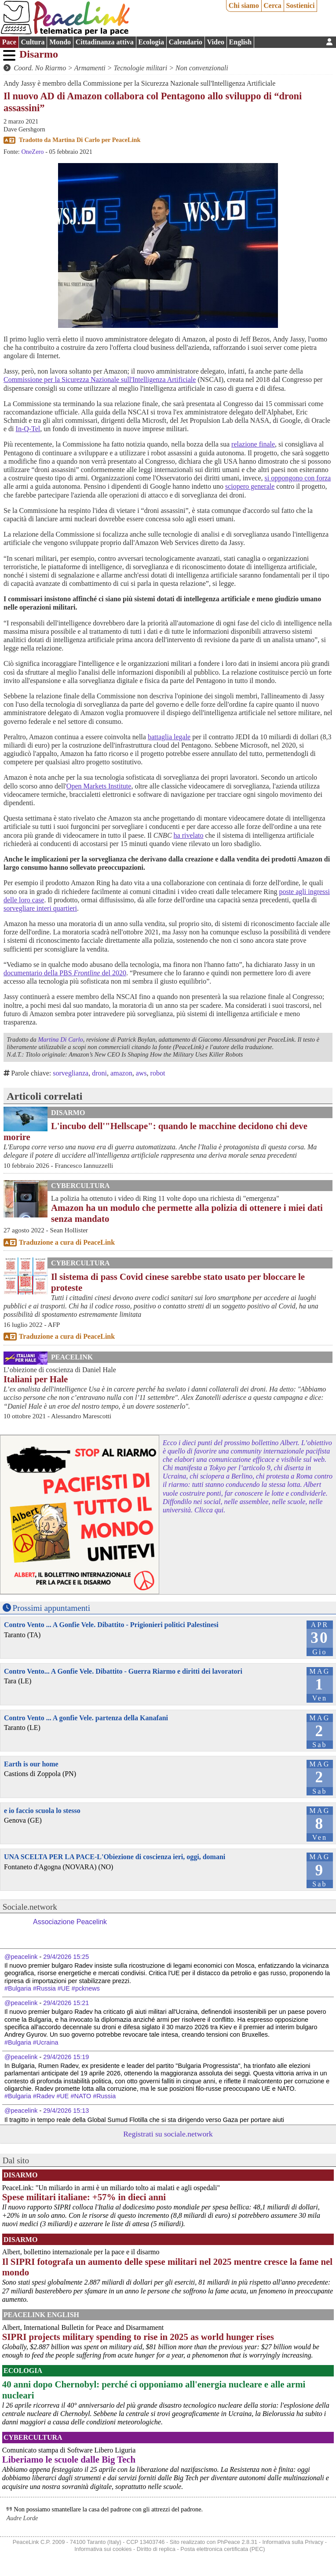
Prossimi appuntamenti (51, 1608)
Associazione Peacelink (70, 1922)
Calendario (185, 42)
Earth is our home (31, 1764)
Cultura (32, 42)
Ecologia (151, 42)
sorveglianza (70, 1073)
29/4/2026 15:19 (66, 2056)
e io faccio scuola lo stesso (42, 1810)
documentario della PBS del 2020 (65, 973)
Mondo (60, 42)
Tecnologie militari (141, 68)
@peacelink (20, 1956)
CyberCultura (80, 1185)
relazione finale (253, 444)
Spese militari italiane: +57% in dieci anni (84, 2197)
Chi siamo (244, 5)
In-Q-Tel (28, 428)
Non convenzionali (201, 68)
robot (157, 1073)
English (240, 42)
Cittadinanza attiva (105, 42)
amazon (121, 1073)
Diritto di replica (156, 2549)
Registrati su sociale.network (168, 2133)
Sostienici (300, 5)
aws (141, 1073)
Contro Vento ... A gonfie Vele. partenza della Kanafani (86, 1718)
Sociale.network (30, 1906)
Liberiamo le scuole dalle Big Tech (68, 2459)
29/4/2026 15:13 (66, 2110)
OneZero (32, 151)
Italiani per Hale (36, 1379)
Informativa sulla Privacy (292, 2542)
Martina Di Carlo (76, 139)
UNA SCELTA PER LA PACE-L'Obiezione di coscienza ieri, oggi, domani (114, 1856)
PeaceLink (126, 139)
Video (215, 42)
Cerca (272, 5)
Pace (9, 42)
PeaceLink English (41, 2314)
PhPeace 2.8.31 (237, 2542)
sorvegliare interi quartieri (40, 908)
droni (99, 1073)
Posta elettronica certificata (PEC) (222, 2549)
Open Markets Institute (98, 786)
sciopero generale (249, 486)
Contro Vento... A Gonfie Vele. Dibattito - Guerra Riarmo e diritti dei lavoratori (123, 1671)
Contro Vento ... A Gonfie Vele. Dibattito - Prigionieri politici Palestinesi (111, 1624)
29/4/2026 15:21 (66, 2002)
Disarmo (38, 54)
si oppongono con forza (298, 478)
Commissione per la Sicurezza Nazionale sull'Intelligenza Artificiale (100, 379)
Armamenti (90, 68)
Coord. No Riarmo (40, 68)
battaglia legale (169, 737)
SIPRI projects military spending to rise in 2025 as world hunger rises (138, 2337)
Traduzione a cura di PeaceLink (67, 1242)
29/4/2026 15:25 (66, 1956)
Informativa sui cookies (102, 2549)
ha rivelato (189, 835)
